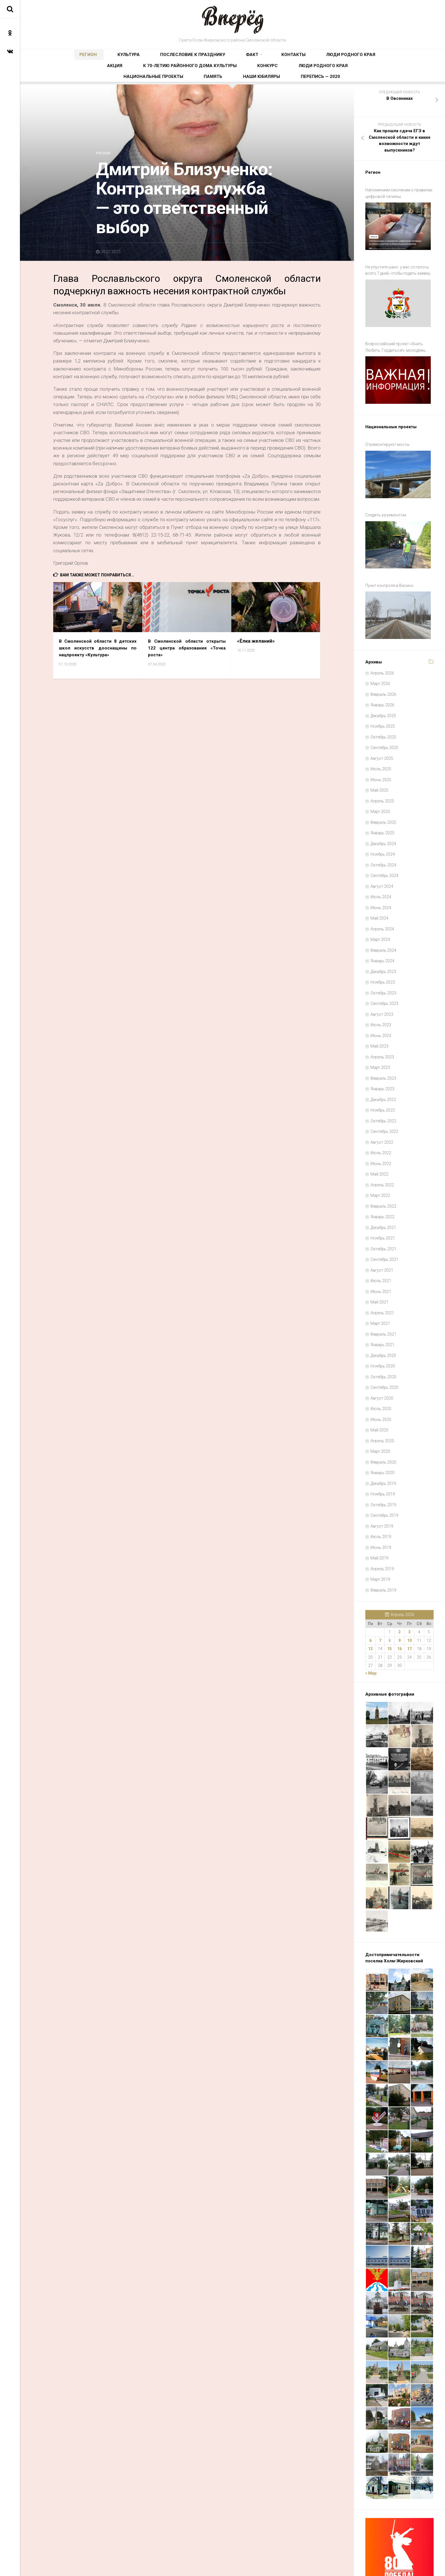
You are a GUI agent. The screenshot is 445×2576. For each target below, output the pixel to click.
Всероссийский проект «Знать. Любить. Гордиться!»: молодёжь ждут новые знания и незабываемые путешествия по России (399, 338)
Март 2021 (380, 1287)
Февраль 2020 (383, 1426)
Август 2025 (381, 722)
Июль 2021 (380, 1244)
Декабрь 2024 (383, 807)
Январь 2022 (382, 1180)
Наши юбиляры (292, 76)
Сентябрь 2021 (384, 1223)
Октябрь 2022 (383, 1085)
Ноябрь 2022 (382, 1074)
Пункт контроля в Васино (389, 556)
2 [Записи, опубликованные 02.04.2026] (399, 1596)
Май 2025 (379, 754)
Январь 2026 (382, 669)
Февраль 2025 (383, 786)
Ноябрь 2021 (382, 1202)
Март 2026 (380, 647)
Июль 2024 (380, 860)
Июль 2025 (380, 733)
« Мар (370, 1637)
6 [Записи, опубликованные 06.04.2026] (370, 1604)
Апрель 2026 (382, 637)
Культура (100, 58)
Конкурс (123, 76)
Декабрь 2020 (383, 1319)
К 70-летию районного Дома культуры (349, 58)
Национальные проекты (217, 76)
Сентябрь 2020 (384, 1351)
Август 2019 (381, 1490)
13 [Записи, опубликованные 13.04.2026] (370, 1612)
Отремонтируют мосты (387, 428)
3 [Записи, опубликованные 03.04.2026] (409, 1596)
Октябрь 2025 (383, 701)
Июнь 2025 (380, 743)
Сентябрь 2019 (384, 1479)
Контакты (217, 58)
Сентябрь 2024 (384, 839)
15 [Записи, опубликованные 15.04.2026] (389, 1612)
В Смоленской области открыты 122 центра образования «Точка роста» (186, 651)
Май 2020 (379, 1394)
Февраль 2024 (383, 914)
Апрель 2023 (382, 1021)
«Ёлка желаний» (256, 644)
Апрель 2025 (382, 765)
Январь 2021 (382, 1308)
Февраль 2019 (383, 1554)
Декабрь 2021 (383, 1191)
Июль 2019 (380, 1500)
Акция (293, 58)
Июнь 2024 (380, 871)
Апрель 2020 (382, 1404)
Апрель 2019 (382, 1532)
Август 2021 (381, 1234)
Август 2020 (381, 1362)
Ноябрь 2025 (382, 690)
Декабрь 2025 (383, 679)
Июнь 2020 (380, 1383)
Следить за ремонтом (385, 492)
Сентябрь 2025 (384, 711)
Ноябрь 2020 (382, 1330)
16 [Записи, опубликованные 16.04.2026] (399, 1612)
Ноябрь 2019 (382, 1458)
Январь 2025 (382, 796)
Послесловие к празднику (147, 58)
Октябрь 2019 (383, 1468)
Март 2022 (380, 1159)
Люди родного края (257, 58)
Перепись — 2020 (335, 76)
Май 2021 (379, 1266)
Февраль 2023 (383, 1042)
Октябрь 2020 (383, 1340)
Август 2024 (381, 850)
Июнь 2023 (380, 999)
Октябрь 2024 (383, 829)
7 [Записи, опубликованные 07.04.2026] (380, 1604)
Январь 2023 (382, 1052)
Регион (74, 58)
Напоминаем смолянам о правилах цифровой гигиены (398, 196)
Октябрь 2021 (383, 1213)
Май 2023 (379, 1010)
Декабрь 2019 (383, 1447)
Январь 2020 (382, 1436)
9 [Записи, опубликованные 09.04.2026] (399, 1604)
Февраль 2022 (383, 1170)
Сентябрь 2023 (384, 967)
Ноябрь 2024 (382, 818)
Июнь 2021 (380, 1255)
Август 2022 (381, 1106)
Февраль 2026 (383, 658)
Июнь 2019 (380, 1511)
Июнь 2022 (380, 1127)
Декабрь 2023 (383, 935)
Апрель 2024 (382, 893)
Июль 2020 (380, 1372)
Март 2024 (380, 903)
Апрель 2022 (382, 1149)
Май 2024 (379, 882)
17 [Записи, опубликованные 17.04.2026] (409, 1612)
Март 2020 (380, 1415)
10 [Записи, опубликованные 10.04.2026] (409, 1604)
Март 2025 (380, 775)
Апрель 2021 (382, 1276)
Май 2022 (379, 1138)
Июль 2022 (380, 1116)
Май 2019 (379, 1522)
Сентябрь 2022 (384, 1095)
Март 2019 (380, 1543)
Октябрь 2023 (383, 957)
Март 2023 (380, 1031)
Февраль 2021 (383, 1298)
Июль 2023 (380, 988)
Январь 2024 (382, 924)
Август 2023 (381, 978)
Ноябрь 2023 (382, 946)
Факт (189, 58)
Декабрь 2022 (383, 1063)
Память (260, 76)
